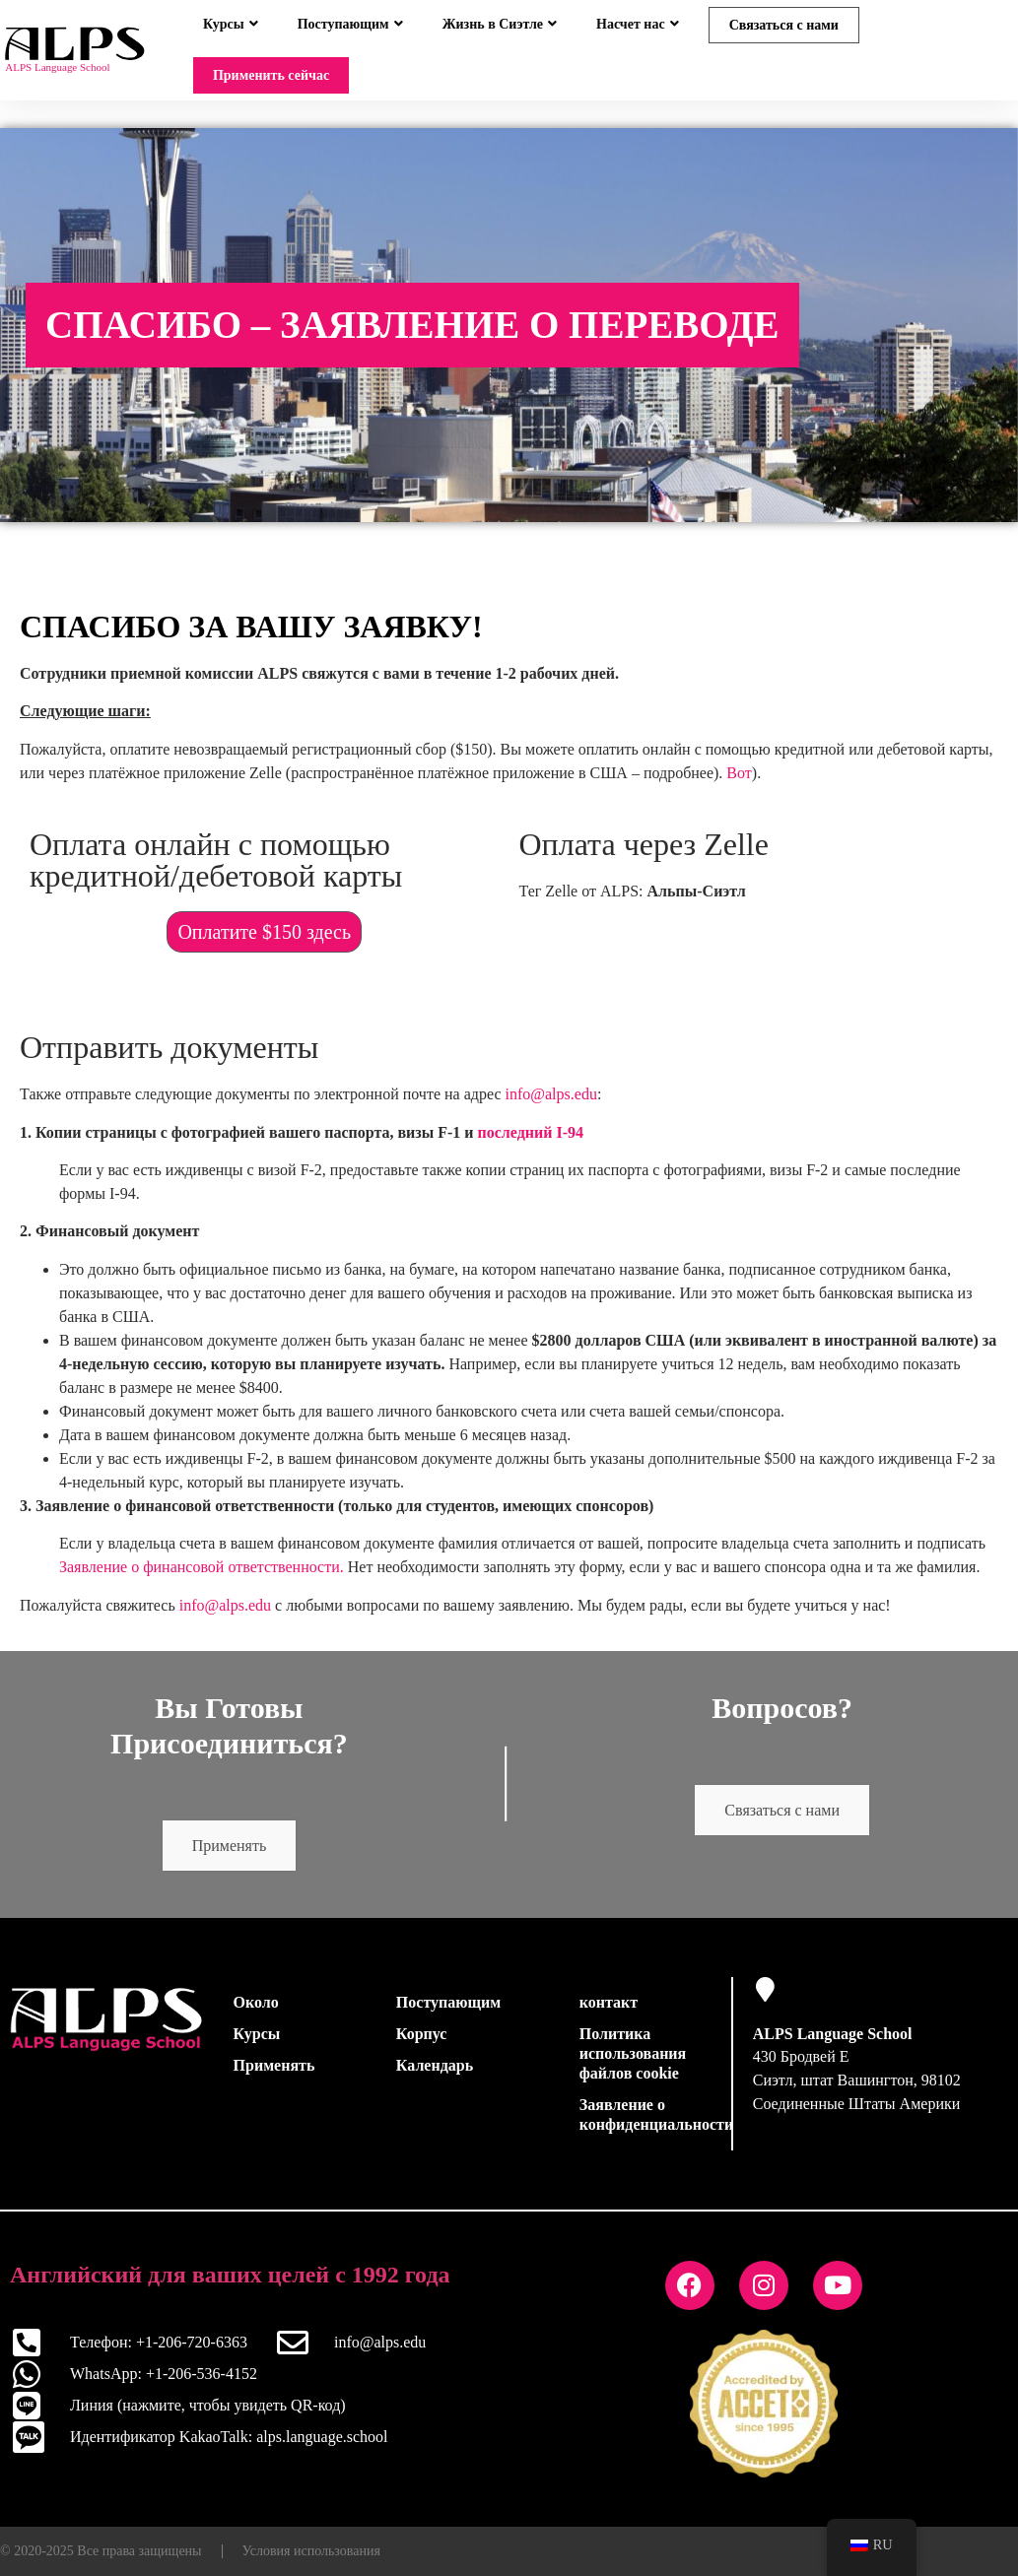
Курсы (230, 24)
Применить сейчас (271, 75)
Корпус (421, 2045)
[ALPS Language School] (765, 2001)
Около (256, 2014)
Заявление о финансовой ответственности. (201, 1578)
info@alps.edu (551, 1105)
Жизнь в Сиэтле (499, 24)
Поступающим (350, 24)
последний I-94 (531, 1144)
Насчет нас (637, 24)
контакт (608, 2014)
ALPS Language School (833, 2045)
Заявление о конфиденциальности (650, 2126)
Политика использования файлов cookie (632, 2065)
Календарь (434, 2077)
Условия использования (311, 2562)
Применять (229, 1857)
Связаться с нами (784, 25)
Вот (738, 784)
